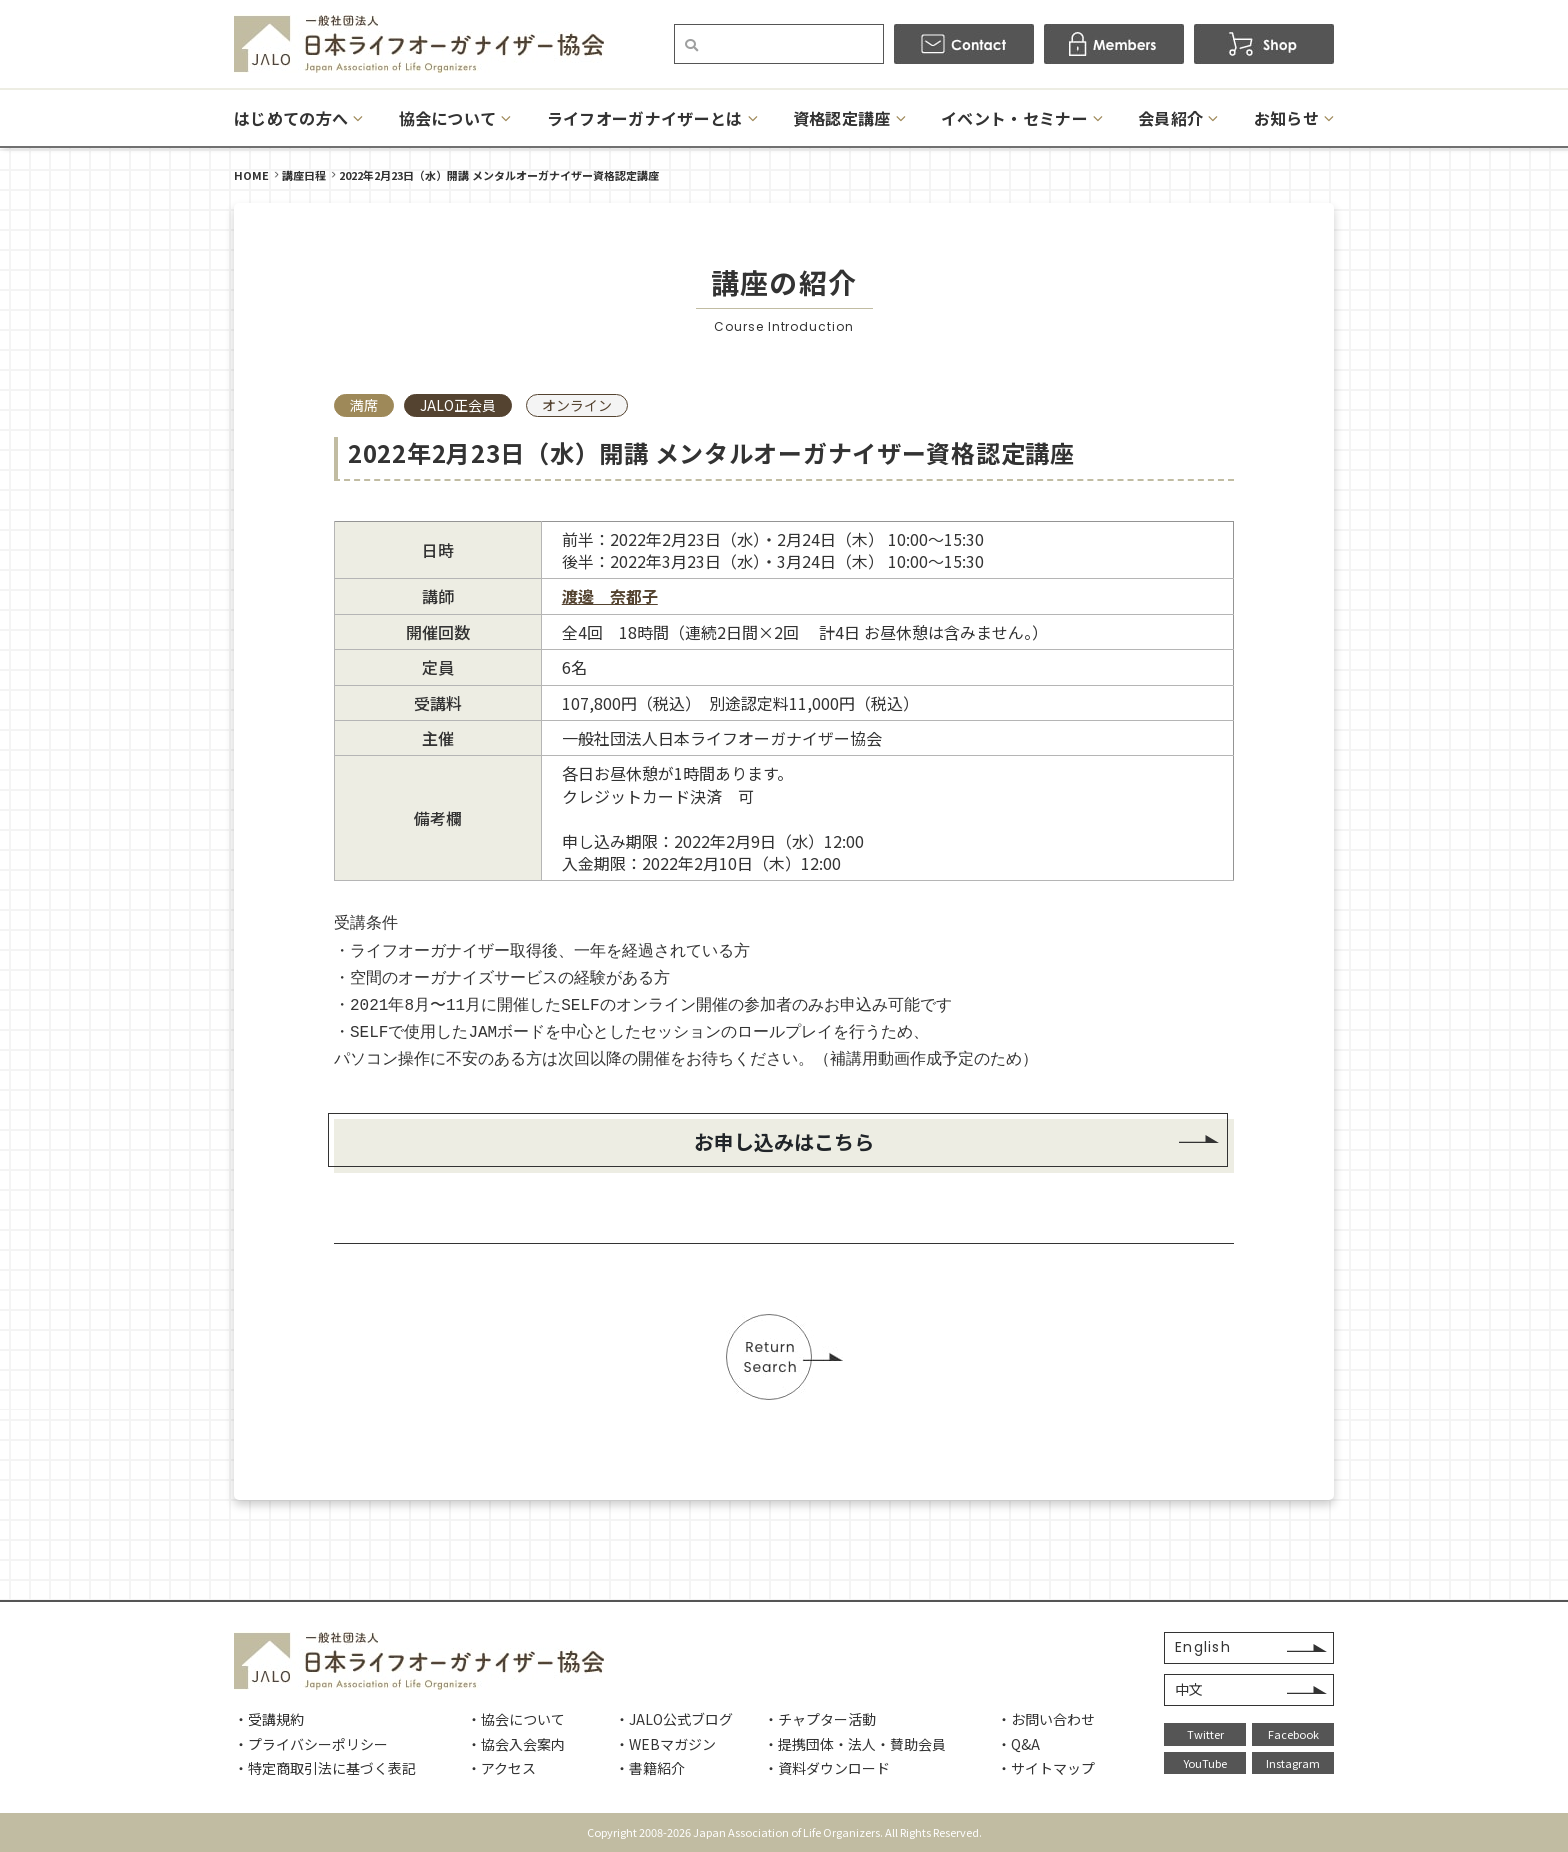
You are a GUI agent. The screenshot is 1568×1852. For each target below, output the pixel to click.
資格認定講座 (842, 118)
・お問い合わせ (1046, 1719)
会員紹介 (1170, 118)
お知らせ (1286, 118)
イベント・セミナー (1014, 118)
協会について (448, 118)
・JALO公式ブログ (674, 1719)
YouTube (1205, 1763)
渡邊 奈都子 (610, 596)
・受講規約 (269, 1719)
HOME (251, 175)
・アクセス (501, 1768)
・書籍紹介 (650, 1768)
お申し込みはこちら (784, 1141)
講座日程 (304, 175)
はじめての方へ (291, 118)
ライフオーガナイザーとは (645, 118)
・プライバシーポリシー (311, 1744)
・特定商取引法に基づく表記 (325, 1768)
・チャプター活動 (820, 1719)
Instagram (1293, 1763)
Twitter (1205, 1734)
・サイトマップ (1046, 1768)
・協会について (516, 1719)
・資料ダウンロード (827, 1768)
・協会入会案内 (516, 1744)
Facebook (1293, 1734)
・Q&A (1018, 1744)
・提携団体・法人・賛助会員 (855, 1744)
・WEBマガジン (665, 1744)
